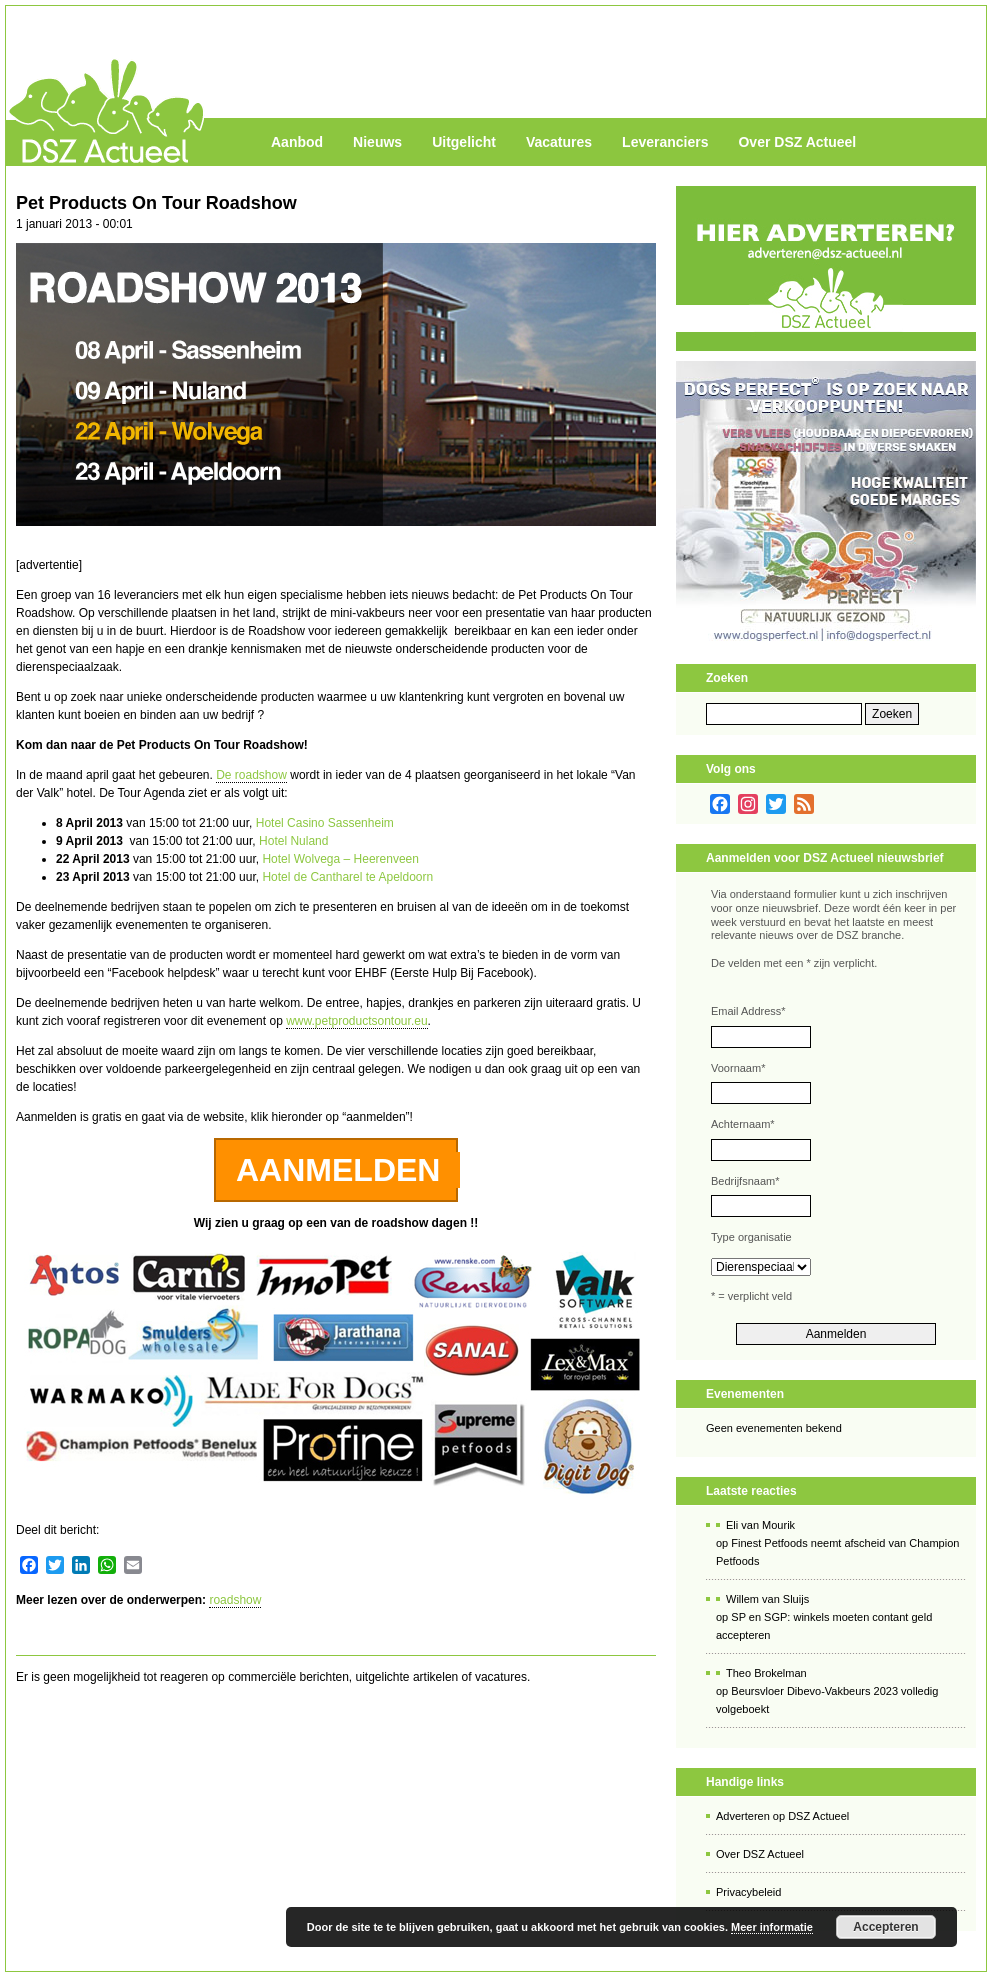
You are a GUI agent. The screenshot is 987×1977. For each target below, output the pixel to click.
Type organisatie (751, 1237)
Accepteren (885, 1927)
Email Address (748, 1011)
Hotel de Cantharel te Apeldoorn (347, 877)
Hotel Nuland (293, 841)
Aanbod (297, 142)
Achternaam (743, 1124)
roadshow (235, 1600)
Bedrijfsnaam (745, 1181)
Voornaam (738, 1068)
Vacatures (559, 142)
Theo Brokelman (766, 1673)
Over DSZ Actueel (797, 142)
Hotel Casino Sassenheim (325, 823)
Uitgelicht (464, 142)
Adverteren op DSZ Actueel (782, 1816)
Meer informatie (772, 1927)
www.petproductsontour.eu (356, 1021)
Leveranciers (665, 142)
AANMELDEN (338, 1170)
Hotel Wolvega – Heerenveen (340, 859)
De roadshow (251, 775)
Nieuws (377, 142)
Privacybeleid (748, 1892)
